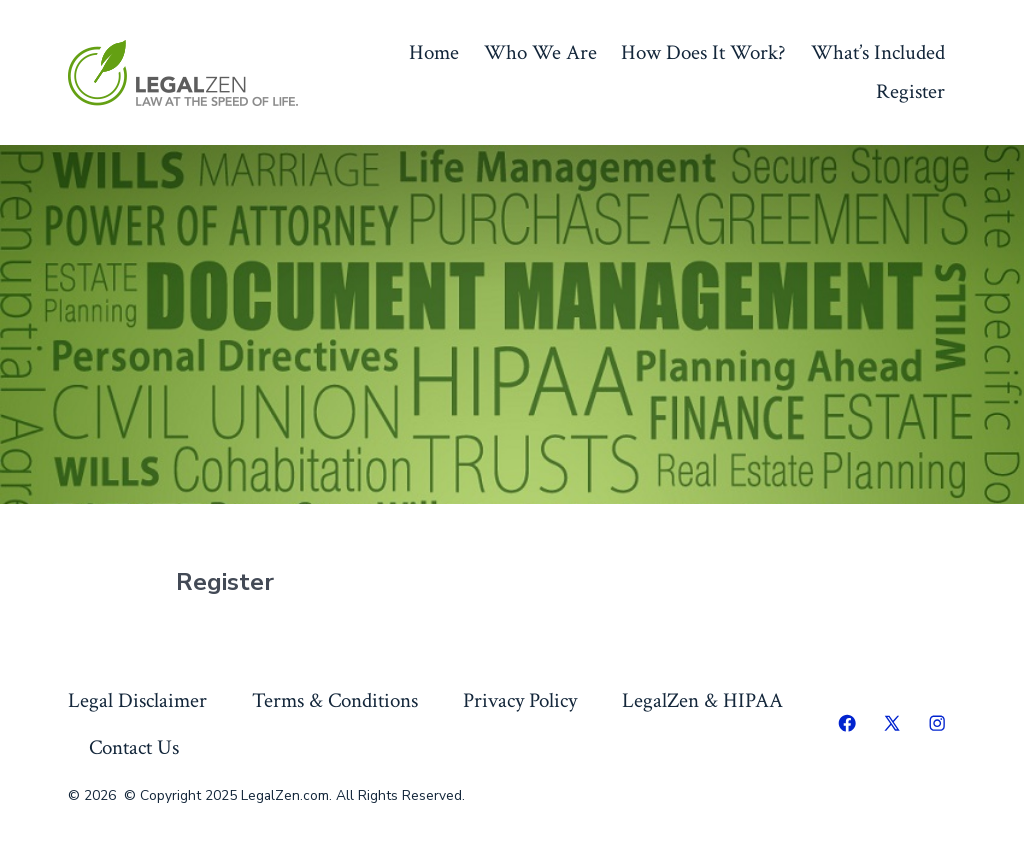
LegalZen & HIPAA (702, 700)
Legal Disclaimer (137, 700)
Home (434, 52)
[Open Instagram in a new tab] (937, 723)
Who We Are (540, 52)
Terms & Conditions (335, 700)
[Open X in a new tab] (892, 723)
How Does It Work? (703, 52)
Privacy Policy (520, 700)
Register (910, 91)
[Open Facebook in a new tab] (847, 723)
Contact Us (134, 747)
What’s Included (878, 52)
